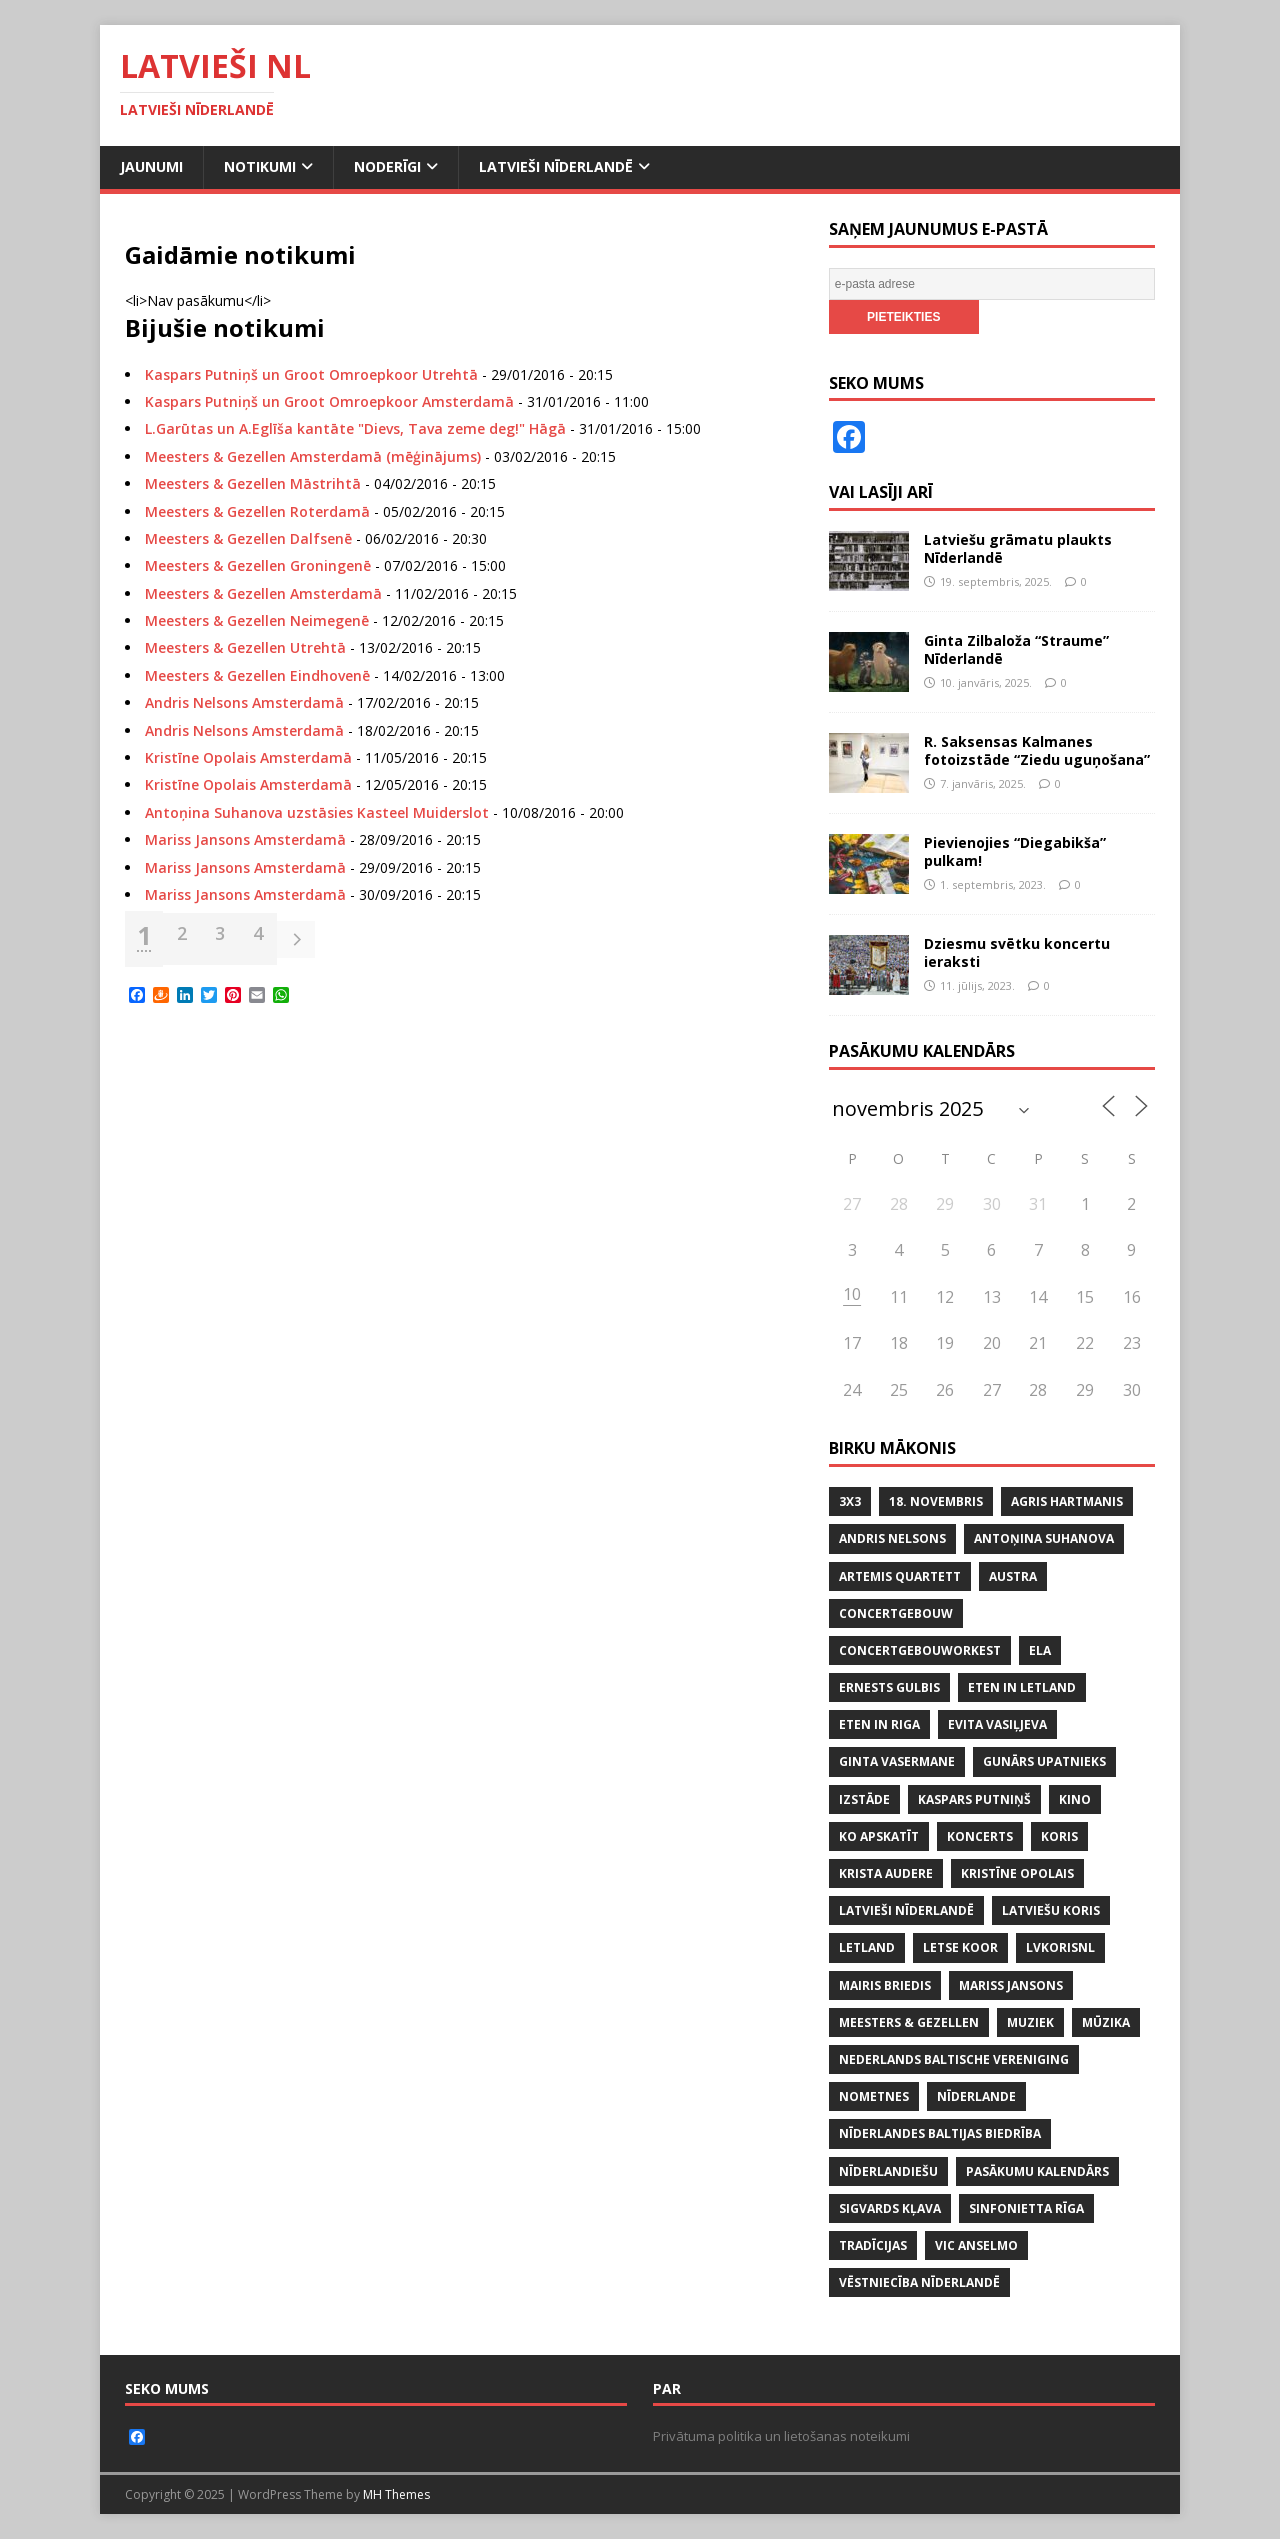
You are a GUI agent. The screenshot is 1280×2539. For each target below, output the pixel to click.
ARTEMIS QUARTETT (900, 1576)
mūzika (1106, 2022)
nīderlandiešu (888, 2171)
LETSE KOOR (960, 1947)
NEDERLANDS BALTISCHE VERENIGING (954, 2059)
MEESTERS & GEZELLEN (909, 2022)
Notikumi (260, 166)
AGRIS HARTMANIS (1067, 1501)
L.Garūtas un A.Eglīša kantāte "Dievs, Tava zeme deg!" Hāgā (355, 428)
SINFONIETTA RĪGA (1026, 2208)
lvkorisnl (1060, 1947)
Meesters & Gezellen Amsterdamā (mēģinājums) (313, 456)
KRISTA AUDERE (886, 1873)
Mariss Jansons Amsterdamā (245, 839)
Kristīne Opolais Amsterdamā (248, 757)
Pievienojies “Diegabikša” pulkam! (1015, 851)
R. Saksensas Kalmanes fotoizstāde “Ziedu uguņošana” (1037, 750)
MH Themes (396, 2494)
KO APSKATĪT (879, 1836)
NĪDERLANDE (976, 2096)
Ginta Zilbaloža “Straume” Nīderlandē (1016, 649)
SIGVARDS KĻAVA (890, 2208)
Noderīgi (387, 166)
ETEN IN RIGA (879, 1724)
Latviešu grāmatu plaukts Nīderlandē (1018, 548)
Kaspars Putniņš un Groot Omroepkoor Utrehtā (311, 374)
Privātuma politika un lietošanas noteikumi (781, 2436)
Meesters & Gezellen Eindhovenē (257, 675)
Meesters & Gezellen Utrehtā (245, 647)
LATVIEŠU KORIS (1051, 1910)
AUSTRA (1013, 1576)
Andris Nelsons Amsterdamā (244, 702)
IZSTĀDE (864, 1799)
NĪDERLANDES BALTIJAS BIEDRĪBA (940, 2133)
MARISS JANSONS (1011, 1985)
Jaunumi (151, 166)
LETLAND (867, 1947)
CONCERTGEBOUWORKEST (920, 1650)
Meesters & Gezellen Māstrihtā (253, 483)
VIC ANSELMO (976, 2245)
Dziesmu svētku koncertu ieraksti (1017, 952)
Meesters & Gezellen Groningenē (258, 565)
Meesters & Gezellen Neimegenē (257, 620)
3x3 (850, 1501)
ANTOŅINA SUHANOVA (1044, 1538)
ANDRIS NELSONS (892, 1538)
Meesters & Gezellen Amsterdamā (263, 593)
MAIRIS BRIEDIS (885, 1985)
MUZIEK (1030, 2022)
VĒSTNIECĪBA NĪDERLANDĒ (919, 2282)
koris (1059, 1836)
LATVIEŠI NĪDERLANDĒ (906, 1910)
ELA (1040, 1650)
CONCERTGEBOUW (896, 1613)
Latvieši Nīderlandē (556, 166)
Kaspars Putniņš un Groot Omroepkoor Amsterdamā (329, 401)
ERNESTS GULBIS (889, 1687)
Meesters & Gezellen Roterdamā (257, 511)
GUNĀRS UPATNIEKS (1044, 1761)
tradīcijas (873, 2245)
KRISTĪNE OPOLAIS (1017, 1873)
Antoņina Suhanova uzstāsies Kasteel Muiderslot (317, 812)
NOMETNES (874, 2096)
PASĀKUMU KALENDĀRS (1037, 2171)
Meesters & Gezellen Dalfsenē (248, 538)
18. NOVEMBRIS (936, 1501)
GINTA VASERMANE (897, 1761)
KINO (1075, 1799)
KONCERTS (980, 1836)
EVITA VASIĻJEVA (997, 1724)
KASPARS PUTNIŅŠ (974, 1799)
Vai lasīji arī (881, 492)
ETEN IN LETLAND (1022, 1687)
